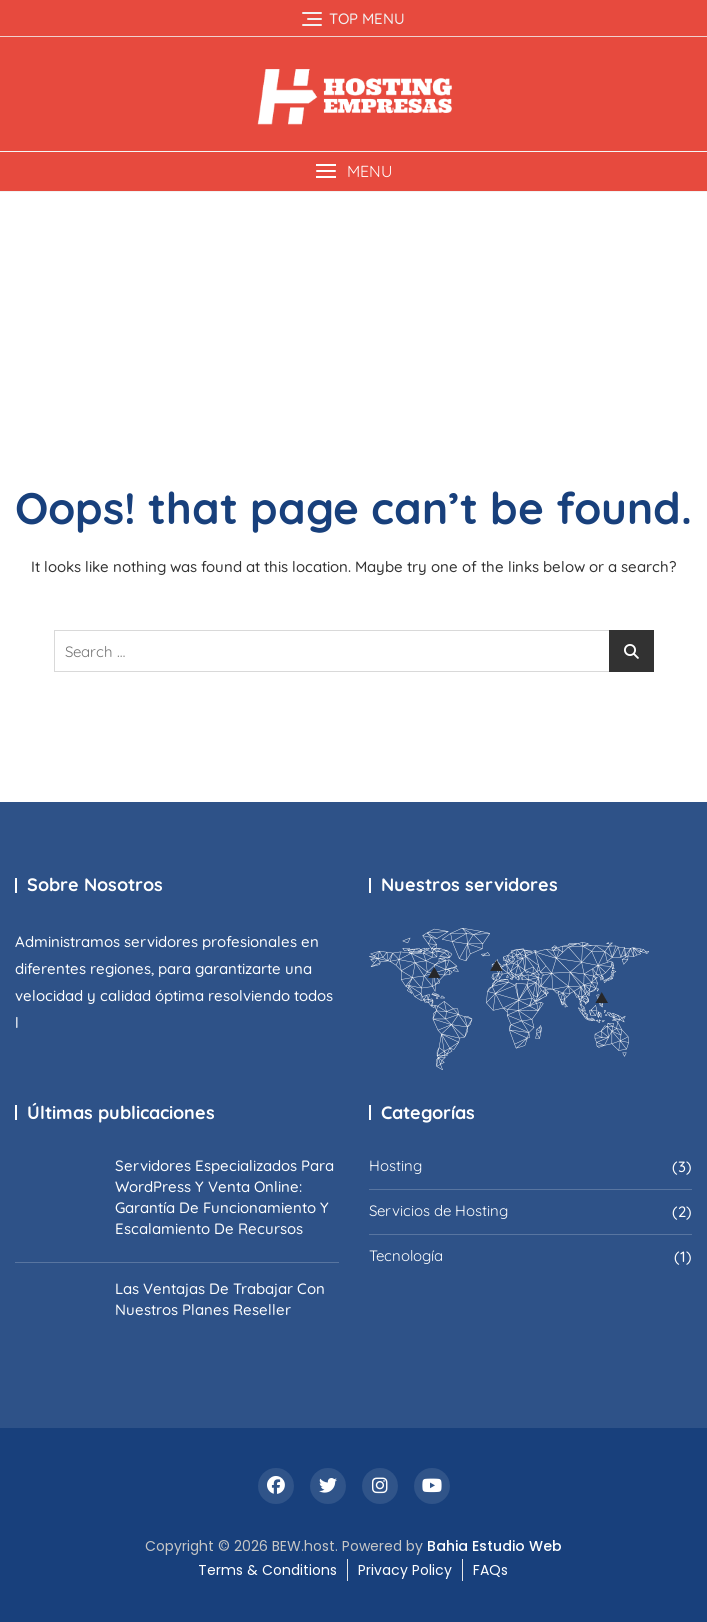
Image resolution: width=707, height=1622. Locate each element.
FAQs (490, 1570)
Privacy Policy (405, 1570)
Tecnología (406, 1255)
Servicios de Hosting (438, 1210)
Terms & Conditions (267, 1570)
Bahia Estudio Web (494, 1546)
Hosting (395, 1165)
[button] (353, 171)
